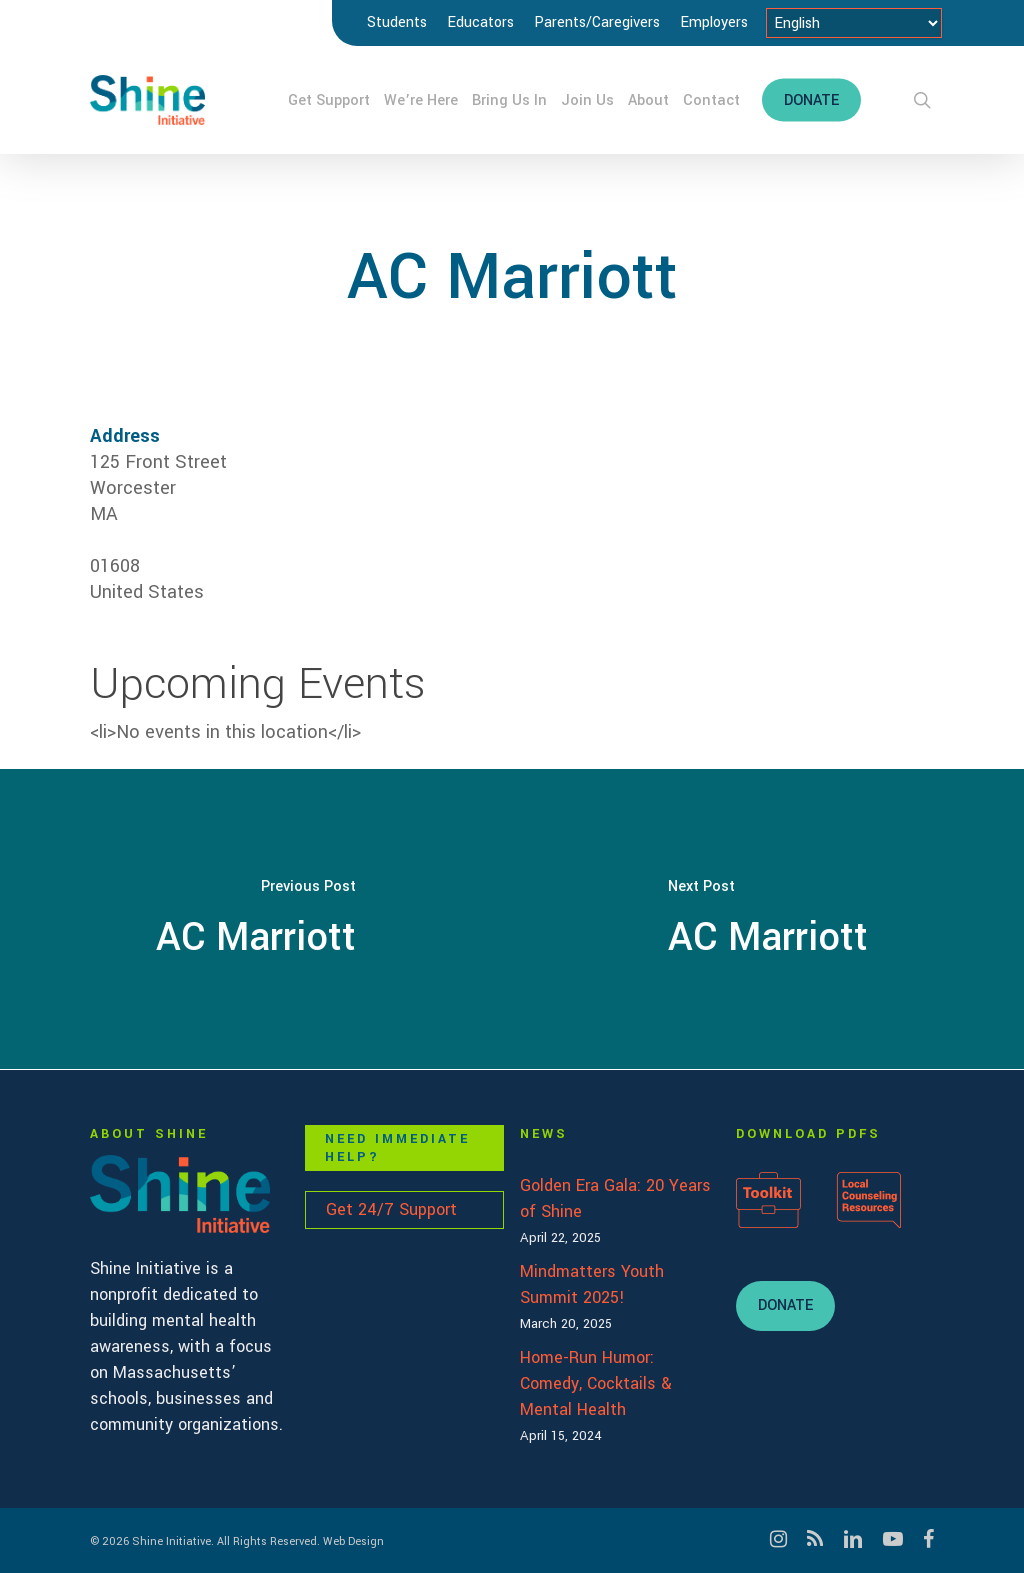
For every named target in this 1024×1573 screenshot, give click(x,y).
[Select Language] (854, 23)
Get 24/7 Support (391, 1209)
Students (397, 22)
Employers (714, 22)
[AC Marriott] (256, 919)
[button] (785, 1306)
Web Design (353, 1541)
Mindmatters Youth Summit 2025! (592, 1284)
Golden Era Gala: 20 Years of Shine (615, 1198)
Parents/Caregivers (597, 22)
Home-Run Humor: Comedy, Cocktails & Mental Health (596, 1383)
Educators (480, 22)
